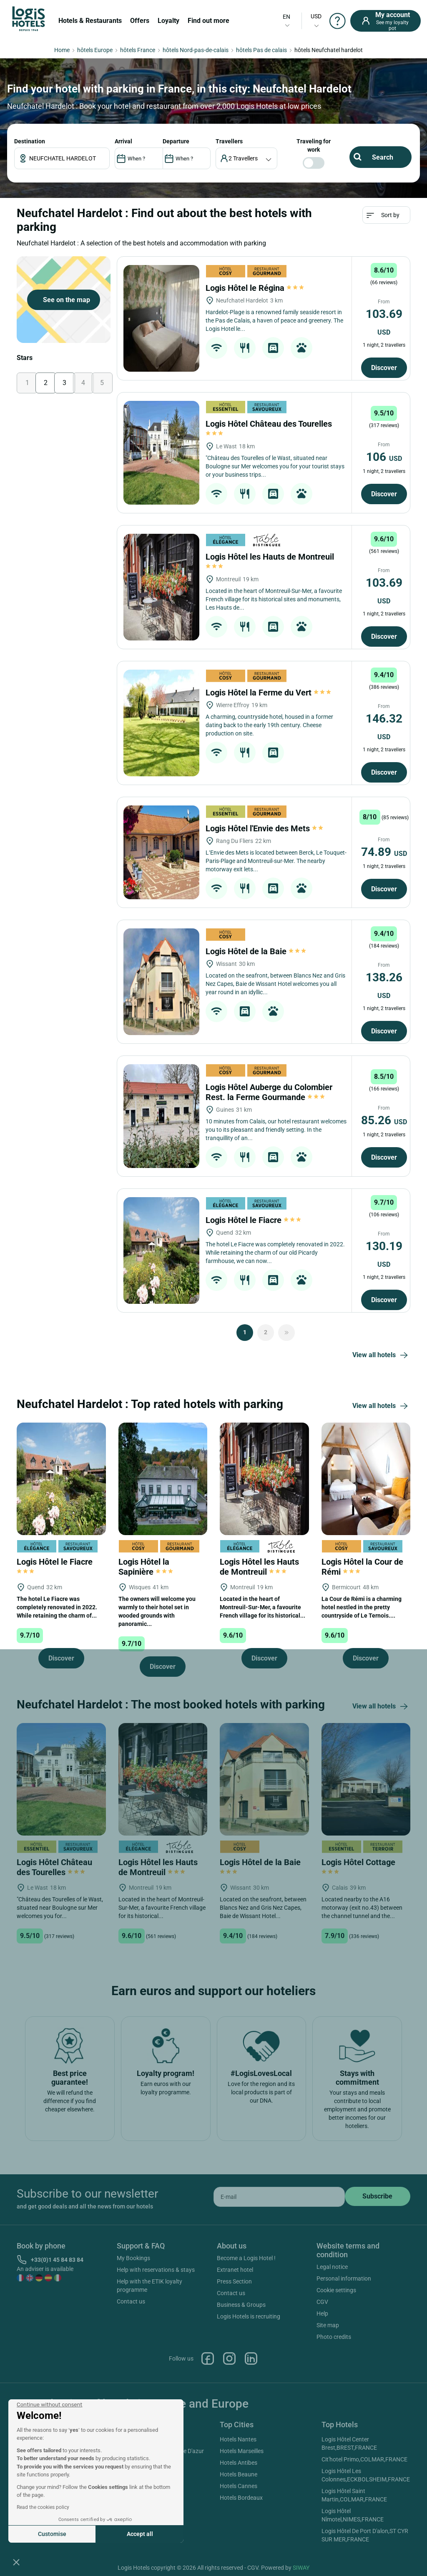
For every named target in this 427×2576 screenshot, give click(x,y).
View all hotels (381, 1355)
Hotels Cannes (238, 2486)
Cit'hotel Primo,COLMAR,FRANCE (364, 2459)
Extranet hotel (235, 2269)
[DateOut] (187, 158)
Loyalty (168, 21)
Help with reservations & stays (156, 2269)
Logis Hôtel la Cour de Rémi (362, 1567)
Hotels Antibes (238, 2462)
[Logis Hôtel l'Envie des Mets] (161, 852)
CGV (322, 2301)
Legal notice (332, 2266)
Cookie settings (336, 2290)
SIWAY (301, 2567)
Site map (327, 2325)
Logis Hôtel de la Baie (256, 951)
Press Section (234, 2281)
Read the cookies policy (43, 2507)
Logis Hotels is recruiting (248, 2316)
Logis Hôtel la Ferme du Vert (268, 693)
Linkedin (251, 2358)
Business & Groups (241, 2304)
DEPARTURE (176, 141)
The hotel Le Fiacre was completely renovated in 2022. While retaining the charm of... (57, 1607)
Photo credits (333, 2336)
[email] (279, 2197)
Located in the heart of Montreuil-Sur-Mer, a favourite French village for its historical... (262, 1607)
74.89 (384, 852)
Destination (29, 141)
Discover (384, 368)
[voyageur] (247, 158)
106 (384, 457)
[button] (16, 2562)
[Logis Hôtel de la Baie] (161, 981)
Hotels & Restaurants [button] (90, 21)
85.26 (384, 1120)
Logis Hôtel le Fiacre (253, 1220)
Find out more (208, 21)
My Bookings (133, 2258)
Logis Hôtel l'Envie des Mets (265, 828)
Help (322, 2313)
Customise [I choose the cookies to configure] (52, 2534)
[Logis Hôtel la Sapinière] (163, 1478)
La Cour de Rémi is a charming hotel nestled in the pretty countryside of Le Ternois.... (362, 1607)
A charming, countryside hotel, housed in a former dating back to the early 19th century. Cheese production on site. (269, 725)
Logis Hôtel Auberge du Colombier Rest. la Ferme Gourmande (269, 1092)
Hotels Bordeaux (241, 2497)
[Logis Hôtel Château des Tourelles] (161, 453)
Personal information (343, 2278)
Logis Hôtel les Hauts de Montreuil (259, 1567)
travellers (229, 141)
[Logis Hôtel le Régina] (161, 318)
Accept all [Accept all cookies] (140, 2534)
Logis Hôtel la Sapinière (145, 1567)
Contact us (131, 2301)
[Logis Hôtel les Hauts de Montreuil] (161, 587)
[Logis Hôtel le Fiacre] (161, 1250)
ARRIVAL (123, 141)
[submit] (377, 2196)
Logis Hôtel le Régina (255, 288)
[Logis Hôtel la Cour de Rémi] (366, 1478)
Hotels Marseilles (242, 2451)
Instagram (229, 2358)
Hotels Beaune (238, 2474)
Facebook (207, 2358)
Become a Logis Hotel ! (246, 2258)
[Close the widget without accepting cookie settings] (49, 2405)
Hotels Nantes (238, 2439)
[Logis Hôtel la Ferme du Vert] (161, 723)
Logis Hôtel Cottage (359, 1866)
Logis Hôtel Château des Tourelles (54, 1867)
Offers (139, 21)
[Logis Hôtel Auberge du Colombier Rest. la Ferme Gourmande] (161, 1116)
